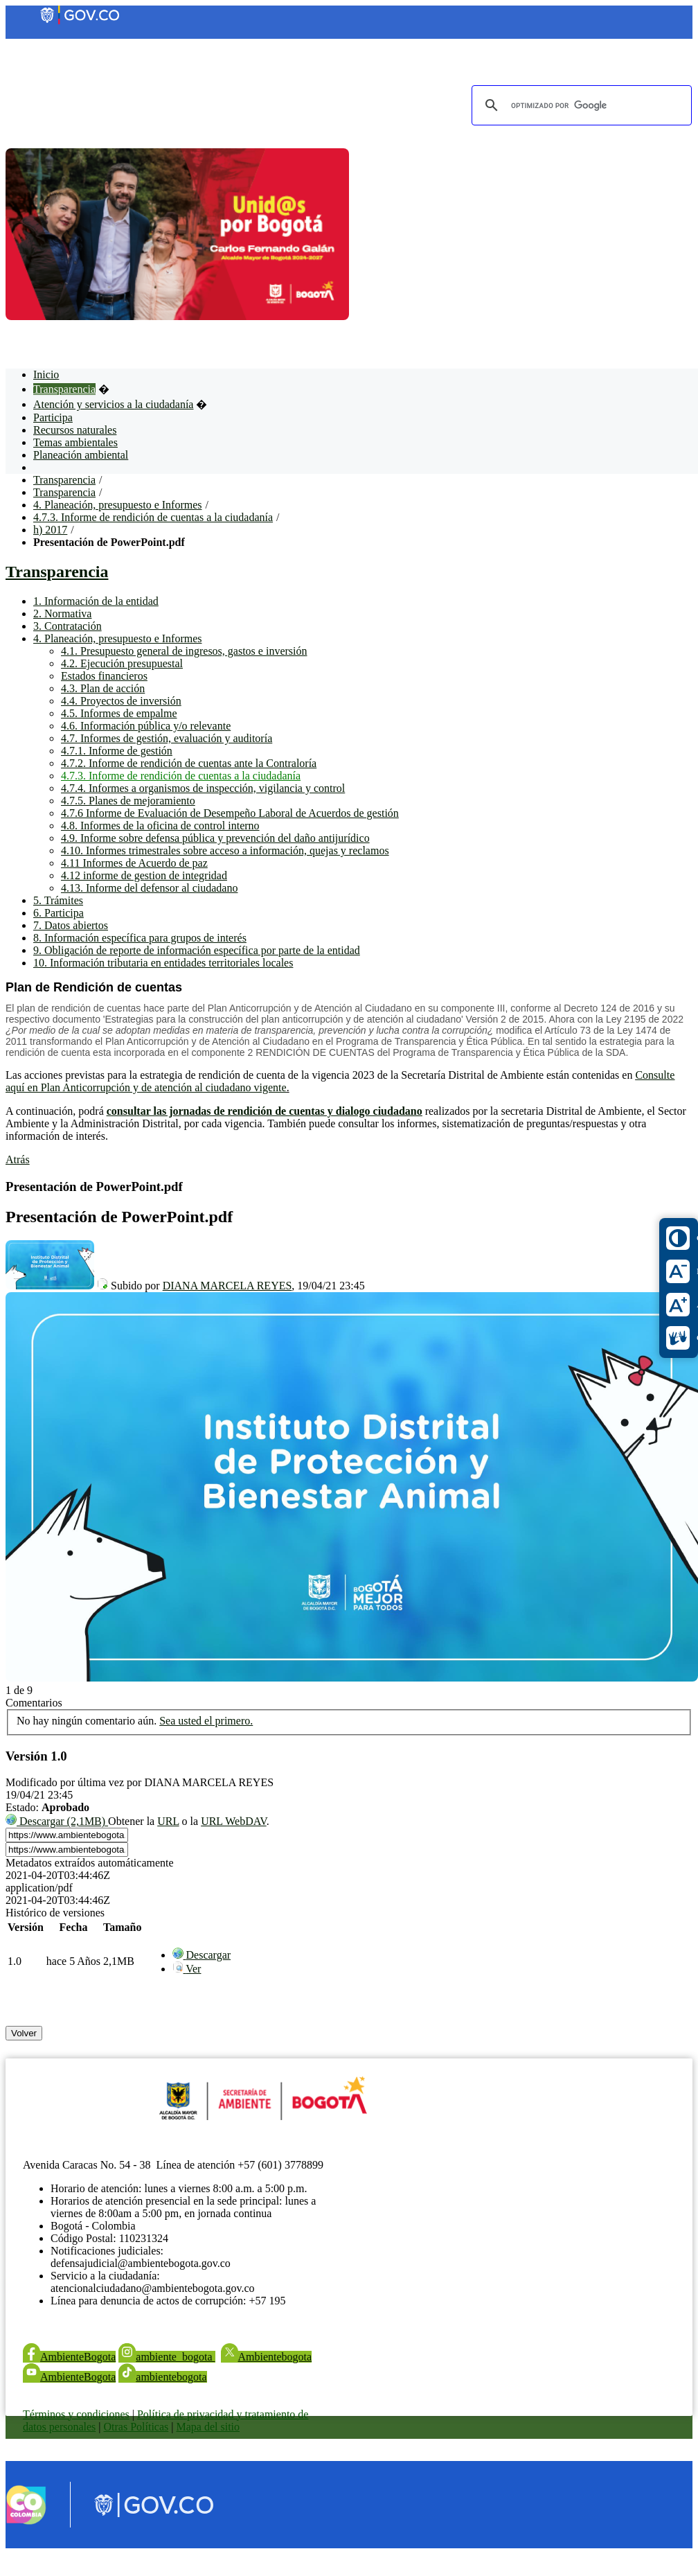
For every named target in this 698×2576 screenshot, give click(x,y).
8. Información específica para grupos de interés (140, 938)
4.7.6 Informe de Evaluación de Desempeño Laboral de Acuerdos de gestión (230, 813)
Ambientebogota (266, 2357)
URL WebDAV (234, 1821)
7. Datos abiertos (70, 925)
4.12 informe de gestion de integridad (144, 875)
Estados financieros (104, 676)
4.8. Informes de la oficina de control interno (160, 825)
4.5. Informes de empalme (119, 713)
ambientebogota (162, 2377)
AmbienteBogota (69, 2357)
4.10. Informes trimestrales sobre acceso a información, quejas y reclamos (225, 850)
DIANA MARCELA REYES (227, 1285)
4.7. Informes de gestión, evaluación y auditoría (166, 738)
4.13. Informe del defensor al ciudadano (149, 888)
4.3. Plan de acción (103, 688)
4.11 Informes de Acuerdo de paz (134, 863)
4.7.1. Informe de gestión (116, 751)
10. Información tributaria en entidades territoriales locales (163, 963)
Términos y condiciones (76, 2414)
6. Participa (58, 913)
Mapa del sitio (208, 2427)
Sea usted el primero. (206, 1721)
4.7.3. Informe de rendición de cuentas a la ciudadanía (153, 517)
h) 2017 (50, 530)
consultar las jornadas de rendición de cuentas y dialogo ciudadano (264, 1111)
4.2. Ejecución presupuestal (122, 663)
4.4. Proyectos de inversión (121, 701)
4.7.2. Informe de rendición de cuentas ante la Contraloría (188, 763)
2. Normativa (62, 613)
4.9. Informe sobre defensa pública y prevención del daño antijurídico (215, 838)
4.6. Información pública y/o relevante (146, 726)
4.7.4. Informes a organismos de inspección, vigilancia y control (203, 788)
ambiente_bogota (166, 2357)
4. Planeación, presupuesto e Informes (117, 505)
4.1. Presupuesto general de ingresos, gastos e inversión (184, 651)
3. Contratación (67, 626)
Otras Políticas (136, 2427)
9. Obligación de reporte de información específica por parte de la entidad (196, 950)
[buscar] (579, 105)
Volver (24, 2033)
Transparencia (64, 480)
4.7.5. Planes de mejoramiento (128, 800)
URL (168, 1821)
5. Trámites (58, 900)
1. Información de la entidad (96, 601)
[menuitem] (201, 1955)
